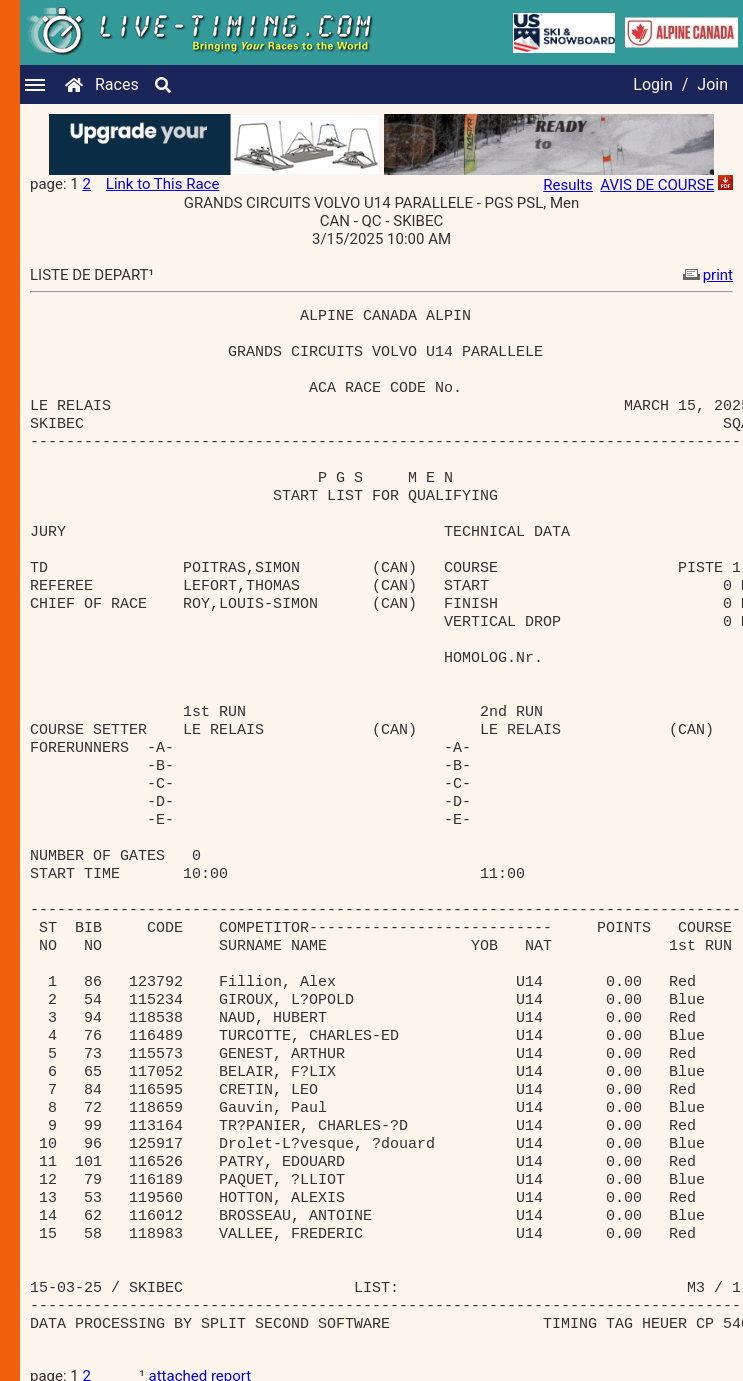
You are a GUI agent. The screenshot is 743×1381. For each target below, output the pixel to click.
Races (117, 84)
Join (712, 84)
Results (568, 185)
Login (652, 84)
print (706, 275)
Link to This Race (163, 184)
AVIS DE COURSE (657, 185)
